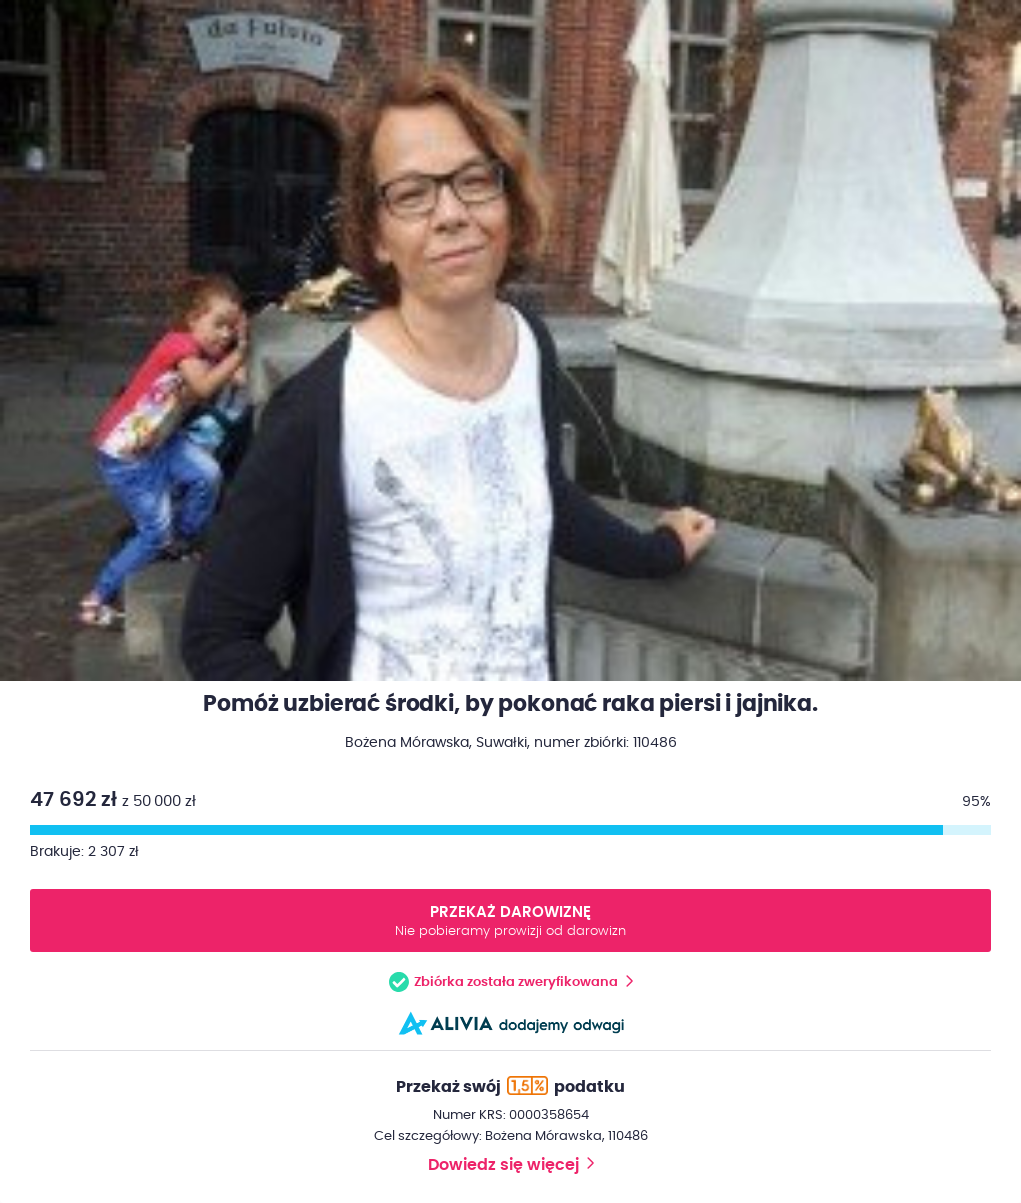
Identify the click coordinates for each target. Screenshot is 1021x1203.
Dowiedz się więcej (503, 1165)
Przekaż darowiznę (510, 922)
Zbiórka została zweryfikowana (516, 982)
